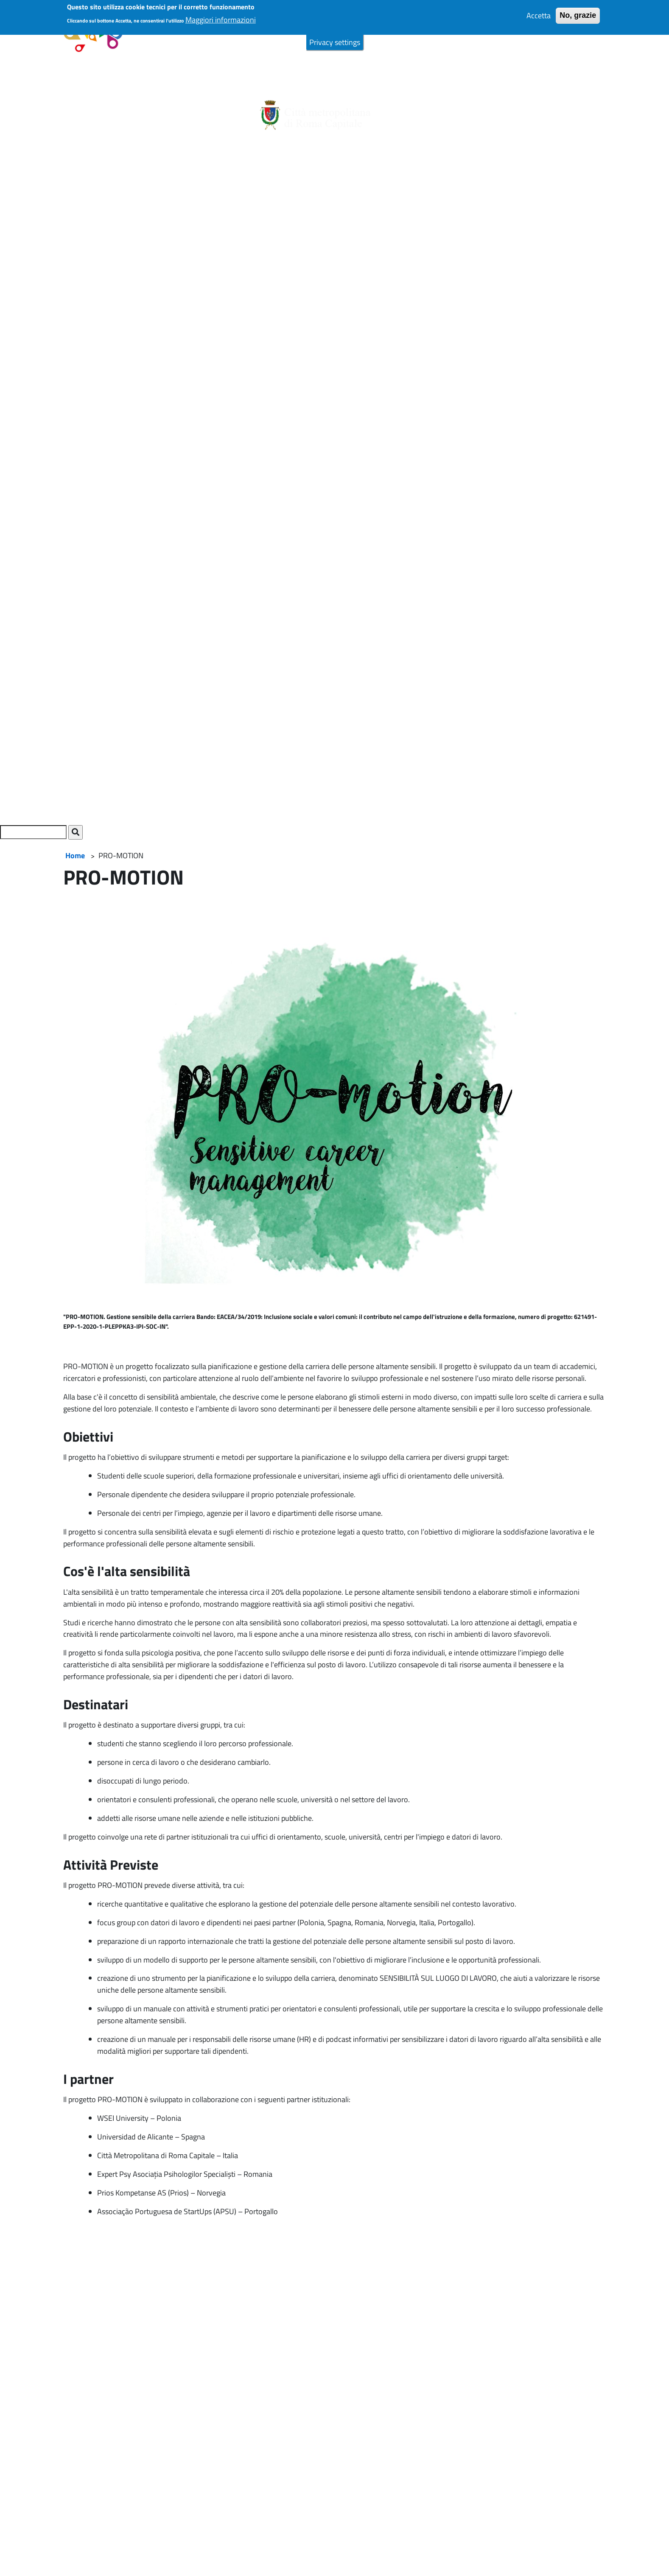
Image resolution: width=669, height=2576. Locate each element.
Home (75, 855)
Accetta (538, 10)
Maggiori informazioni (220, 14)
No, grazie (578, 10)
